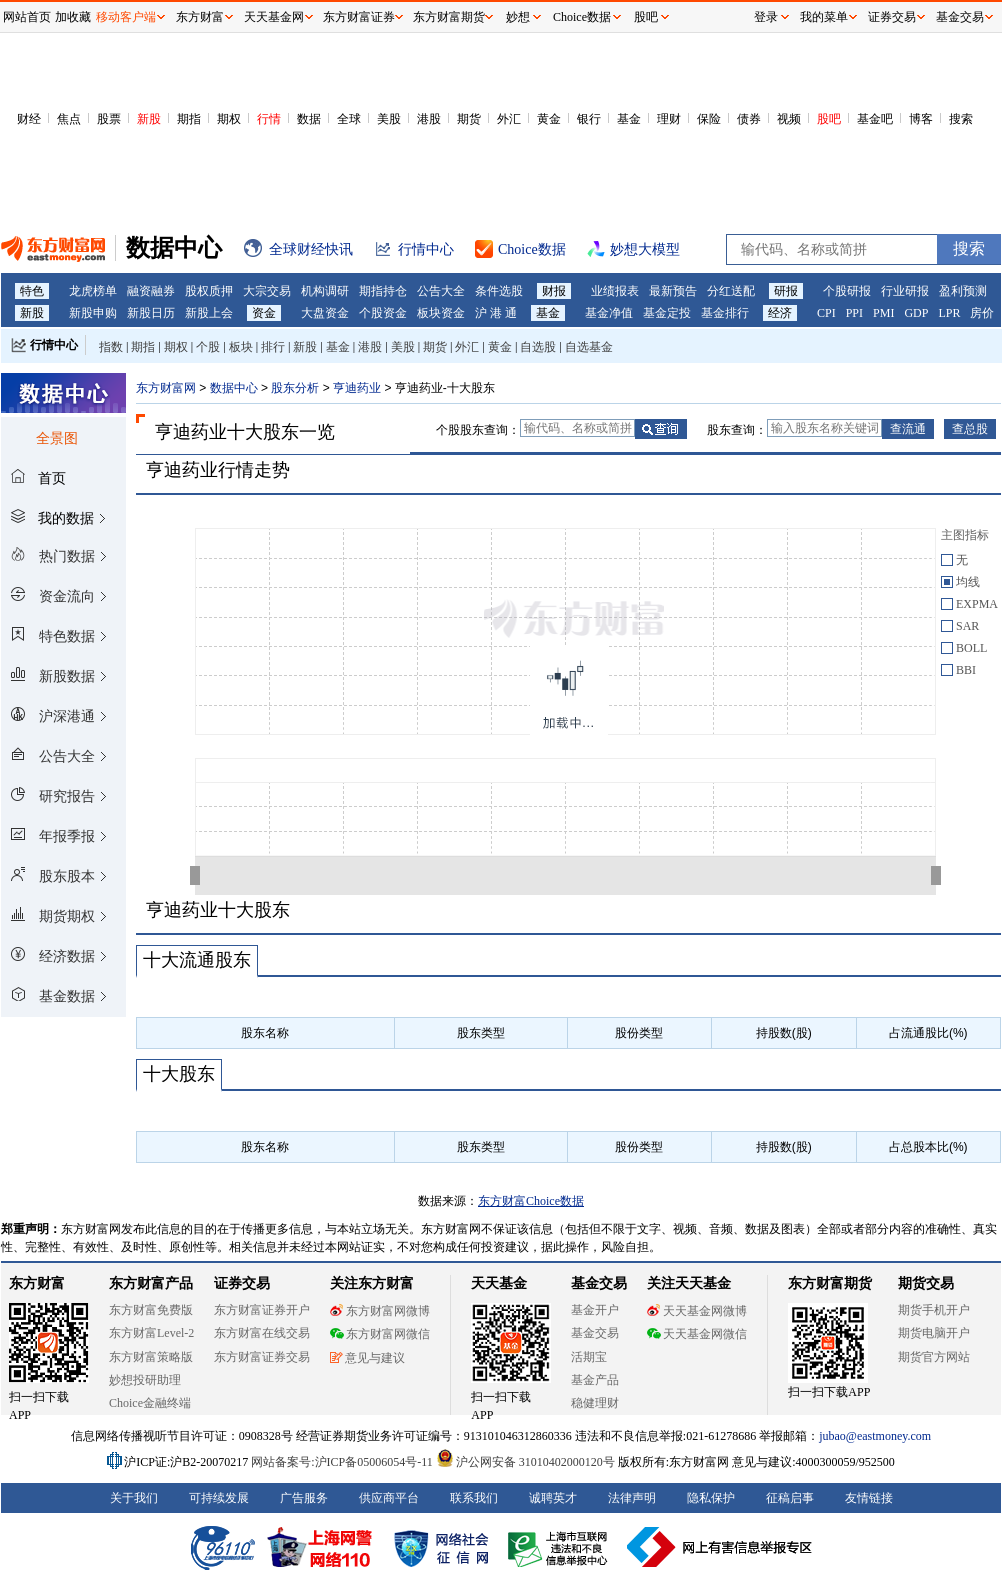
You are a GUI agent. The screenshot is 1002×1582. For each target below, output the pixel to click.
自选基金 (589, 347)
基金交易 (595, 1333)
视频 (789, 119)
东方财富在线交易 (262, 1333)
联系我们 (474, 1498)
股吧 (829, 119)
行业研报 (905, 291)
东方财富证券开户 (262, 1310)
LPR (949, 313)
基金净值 (609, 313)
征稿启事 (790, 1498)
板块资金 (441, 313)
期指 (189, 119)
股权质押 (209, 291)
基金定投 (667, 313)
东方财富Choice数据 (531, 1201)
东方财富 (37, 1283)
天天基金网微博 (697, 1311)
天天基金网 (274, 17)
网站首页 (27, 17)
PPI (854, 313)
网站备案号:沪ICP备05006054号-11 (343, 1462)
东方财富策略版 (151, 1357)
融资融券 (151, 291)
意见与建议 (367, 1358)
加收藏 (73, 17)
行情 (269, 119)
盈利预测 (963, 291)
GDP (916, 313)
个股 (208, 347)
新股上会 (209, 313)
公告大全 (441, 291)
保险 (709, 119)
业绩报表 (615, 291)
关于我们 (134, 1498)
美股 (389, 119)
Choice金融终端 (150, 1403)
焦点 (69, 119)
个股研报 (847, 291)
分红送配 (731, 291)
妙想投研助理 (145, 1380)
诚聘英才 (553, 1498)
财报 (554, 291)
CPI (826, 313)
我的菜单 (824, 17)
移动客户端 (126, 17)
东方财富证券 (359, 17)
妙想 (518, 17)
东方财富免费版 (151, 1310)
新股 (149, 119)
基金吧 (875, 119)
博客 (921, 119)
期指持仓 (383, 291)
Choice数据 (582, 17)
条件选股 (499, 291)
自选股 (538, 347)
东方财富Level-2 (151, 1333)
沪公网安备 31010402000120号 (525, 1462)
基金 (629, 119)
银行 (589, 119)
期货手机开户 (934, 1310)
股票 (109, 119)
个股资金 (383, 313)
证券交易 (892, 17)
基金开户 (595, 1310)
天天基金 (499, 1283)
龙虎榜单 (93, 291)
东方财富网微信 (380, 1334)
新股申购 (93, 313)
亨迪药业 (357, 388)
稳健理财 (595, 1403)
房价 (982, 313)
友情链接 (869, 1498)
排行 (273, 347)
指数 (111, 347)
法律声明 (632, 1498)
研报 (786, 291)
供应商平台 (389, 1498)
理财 (669, 119)
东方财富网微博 (380, 1311)
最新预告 (673, 291)
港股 (429, 119)
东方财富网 (166, 388)
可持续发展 (219, 1498)
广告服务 (304, 1498)
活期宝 (589, 1357)
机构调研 (325, 291)
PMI (883, 313)
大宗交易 (267, 291)
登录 (766, 17)
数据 (309, 119)
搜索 (961, 119)
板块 (241, 347)
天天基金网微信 (697, 1334)
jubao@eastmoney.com (875, 1436)
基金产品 (595, 1380)
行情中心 (54, 345)
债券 (749, 119)
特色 (32, 291)
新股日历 (151, 313)
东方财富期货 (830, 1283)
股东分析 (295, 388)
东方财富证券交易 (262, 1357)
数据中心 (234, 388)
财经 (29, 119)
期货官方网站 (934, 1357)
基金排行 (725, 313)
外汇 (509, 119)
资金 (264, 313)
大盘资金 (325, 313)
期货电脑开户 (934, 1333)
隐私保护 (711, 1498)
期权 (229, 119)
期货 (469, 119)
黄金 (549, 119)
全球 (349, 119)
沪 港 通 (496, 313)
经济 (780, 313)
